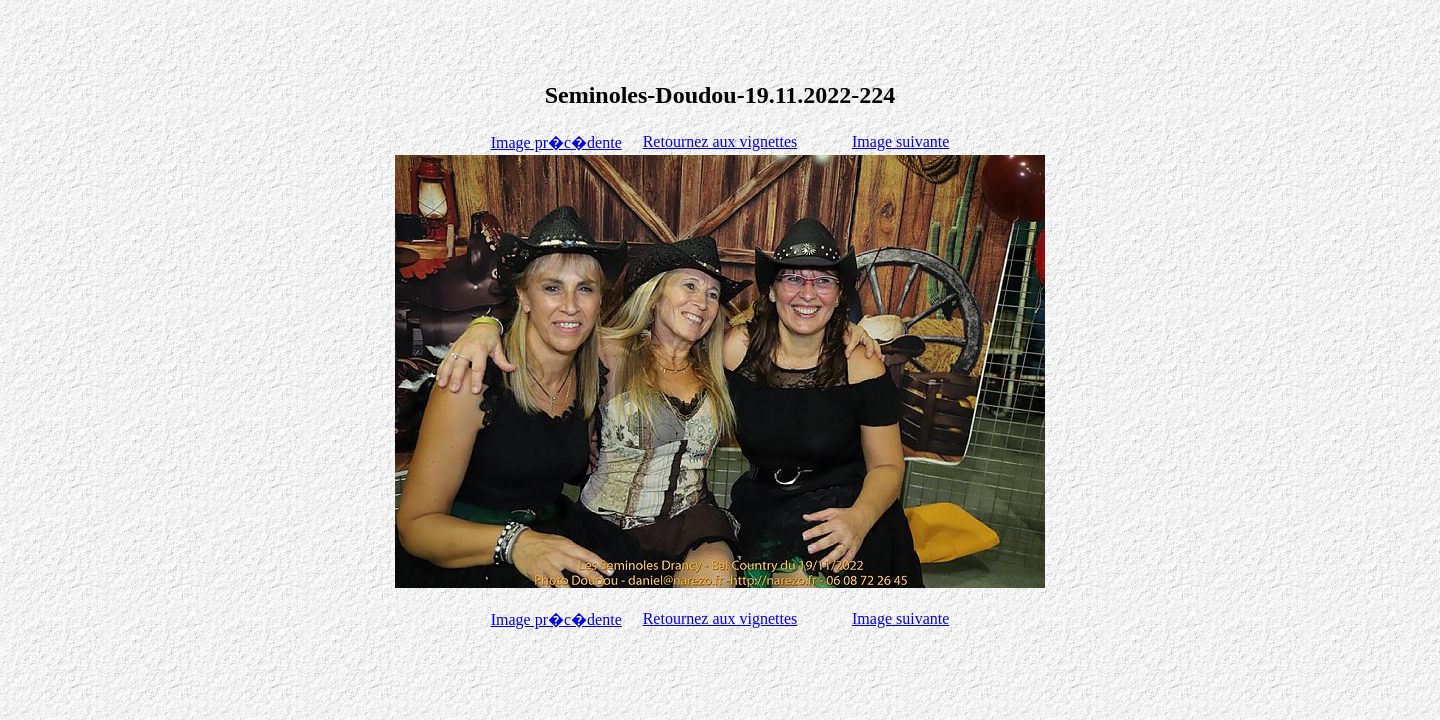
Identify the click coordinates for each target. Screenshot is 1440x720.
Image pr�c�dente (556, 142)
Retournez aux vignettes (720, 141)
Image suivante (900, 141)
